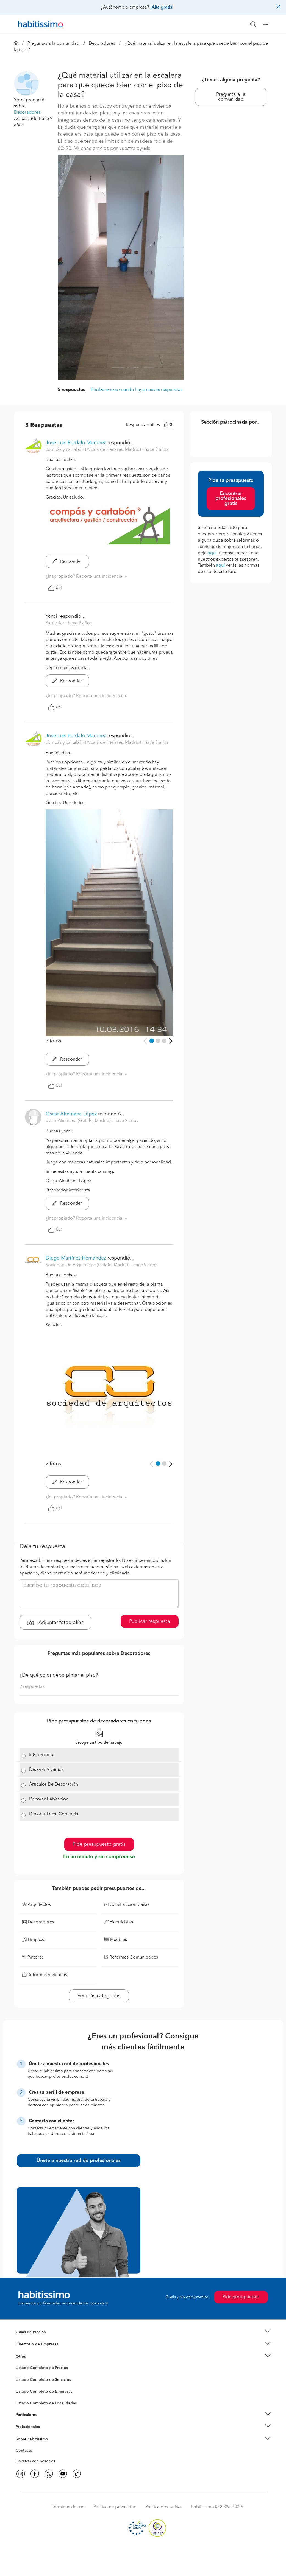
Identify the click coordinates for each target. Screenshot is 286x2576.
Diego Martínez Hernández (76, 1258)
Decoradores (102, 43)
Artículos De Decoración (53, 1784)
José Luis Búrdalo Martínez (76, 442)
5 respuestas (71, 390)
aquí (212, 553)
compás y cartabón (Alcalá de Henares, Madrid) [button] (94, 449)
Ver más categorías (98, 1995)
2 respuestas (32, 1687)
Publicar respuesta (149, 1621)
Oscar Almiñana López (71, 1114)
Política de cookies (163, 2507)
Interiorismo (41, 1755)
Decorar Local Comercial (54, 1814)
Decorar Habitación (48, 1799)
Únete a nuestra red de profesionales (79, 2160)
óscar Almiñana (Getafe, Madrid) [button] (79, 1121)
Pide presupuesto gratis (99, 1844)
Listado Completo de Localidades (46, 2403)
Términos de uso (68, 2507)
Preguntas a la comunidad (53, 43)
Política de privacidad (115, 2507)
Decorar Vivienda (46, 1769)
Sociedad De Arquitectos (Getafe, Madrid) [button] (88, 1265)
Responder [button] (67, 562)
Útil (55, 587)
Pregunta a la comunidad (231, 97)
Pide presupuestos (241, 2297)
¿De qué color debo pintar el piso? (59, 1675)
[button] (26, 83)
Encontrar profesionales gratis (230, 498)
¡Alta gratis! (161, 7)
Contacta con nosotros (35, 2461)
